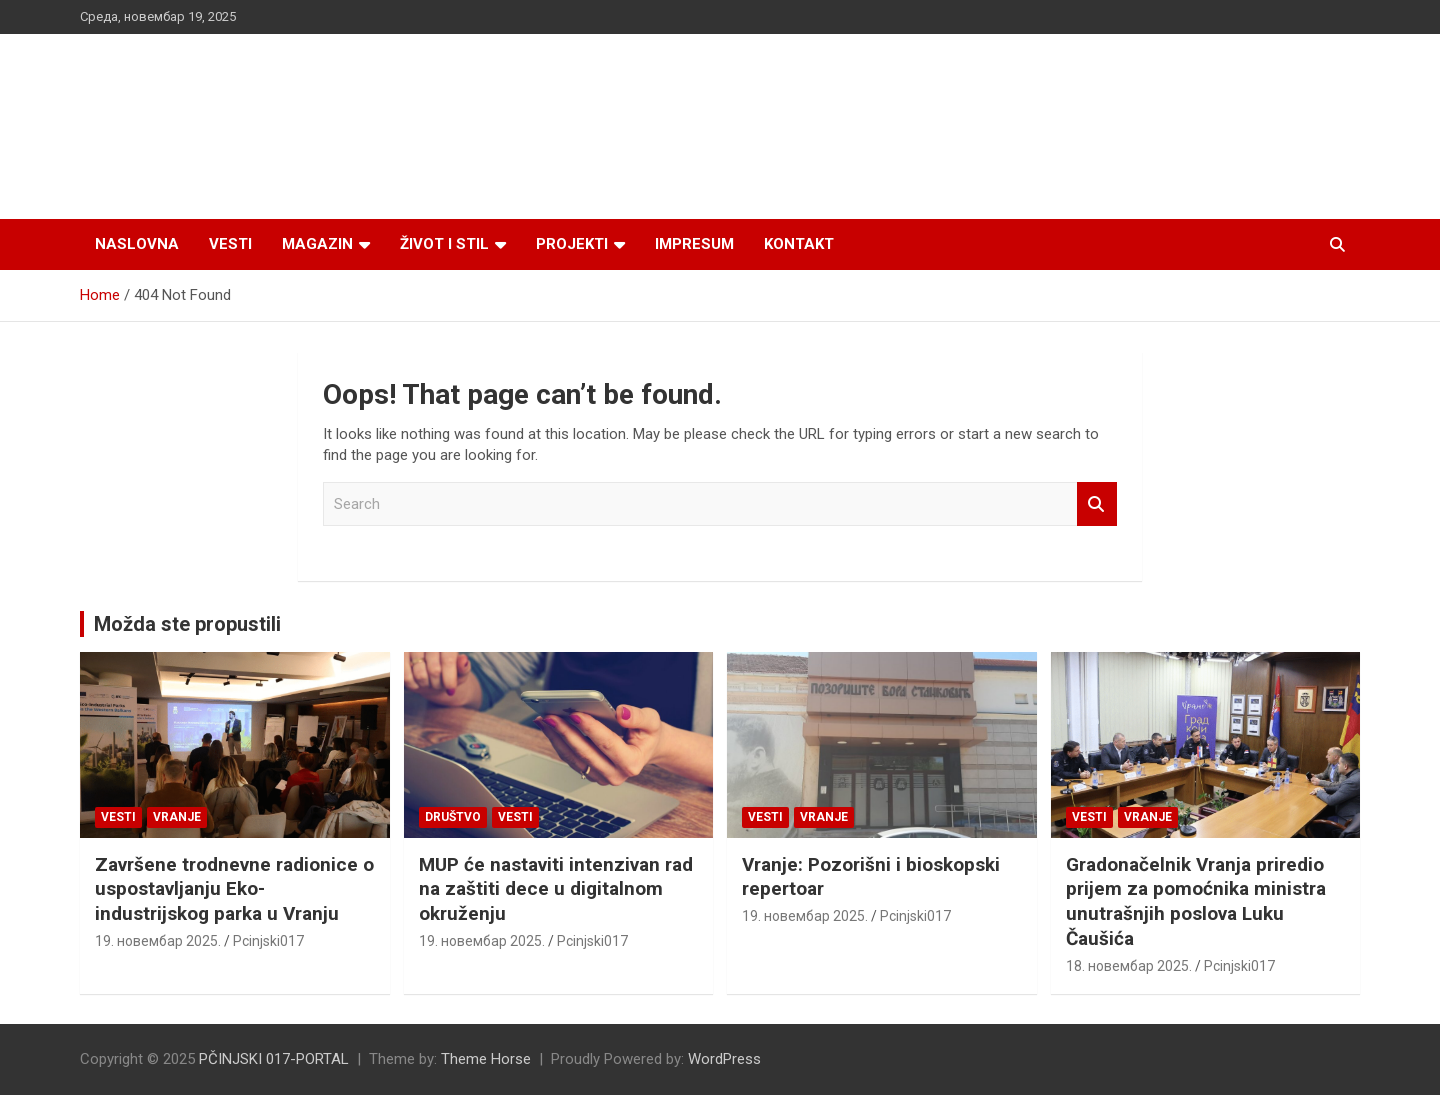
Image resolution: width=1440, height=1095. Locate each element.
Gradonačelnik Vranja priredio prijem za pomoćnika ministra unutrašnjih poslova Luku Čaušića (1196, 901)
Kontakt (799, 244)
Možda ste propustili (187, 624)
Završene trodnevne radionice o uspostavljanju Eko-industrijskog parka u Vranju (234, 889)
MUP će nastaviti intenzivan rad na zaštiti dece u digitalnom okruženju (556, 889)
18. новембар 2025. (1129, 966)
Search (1097, 504)
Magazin (317, 244)
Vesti (230, 244)
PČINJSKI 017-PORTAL (274, 1059)
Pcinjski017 (268, 941)
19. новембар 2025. (158, 941)
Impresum (694, 244)
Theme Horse (486, 1059)
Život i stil (444, 244)
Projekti (572, 244)
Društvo (453, 817)
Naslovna (137, 244)
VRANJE (177, 817)
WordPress (724, 1059)
